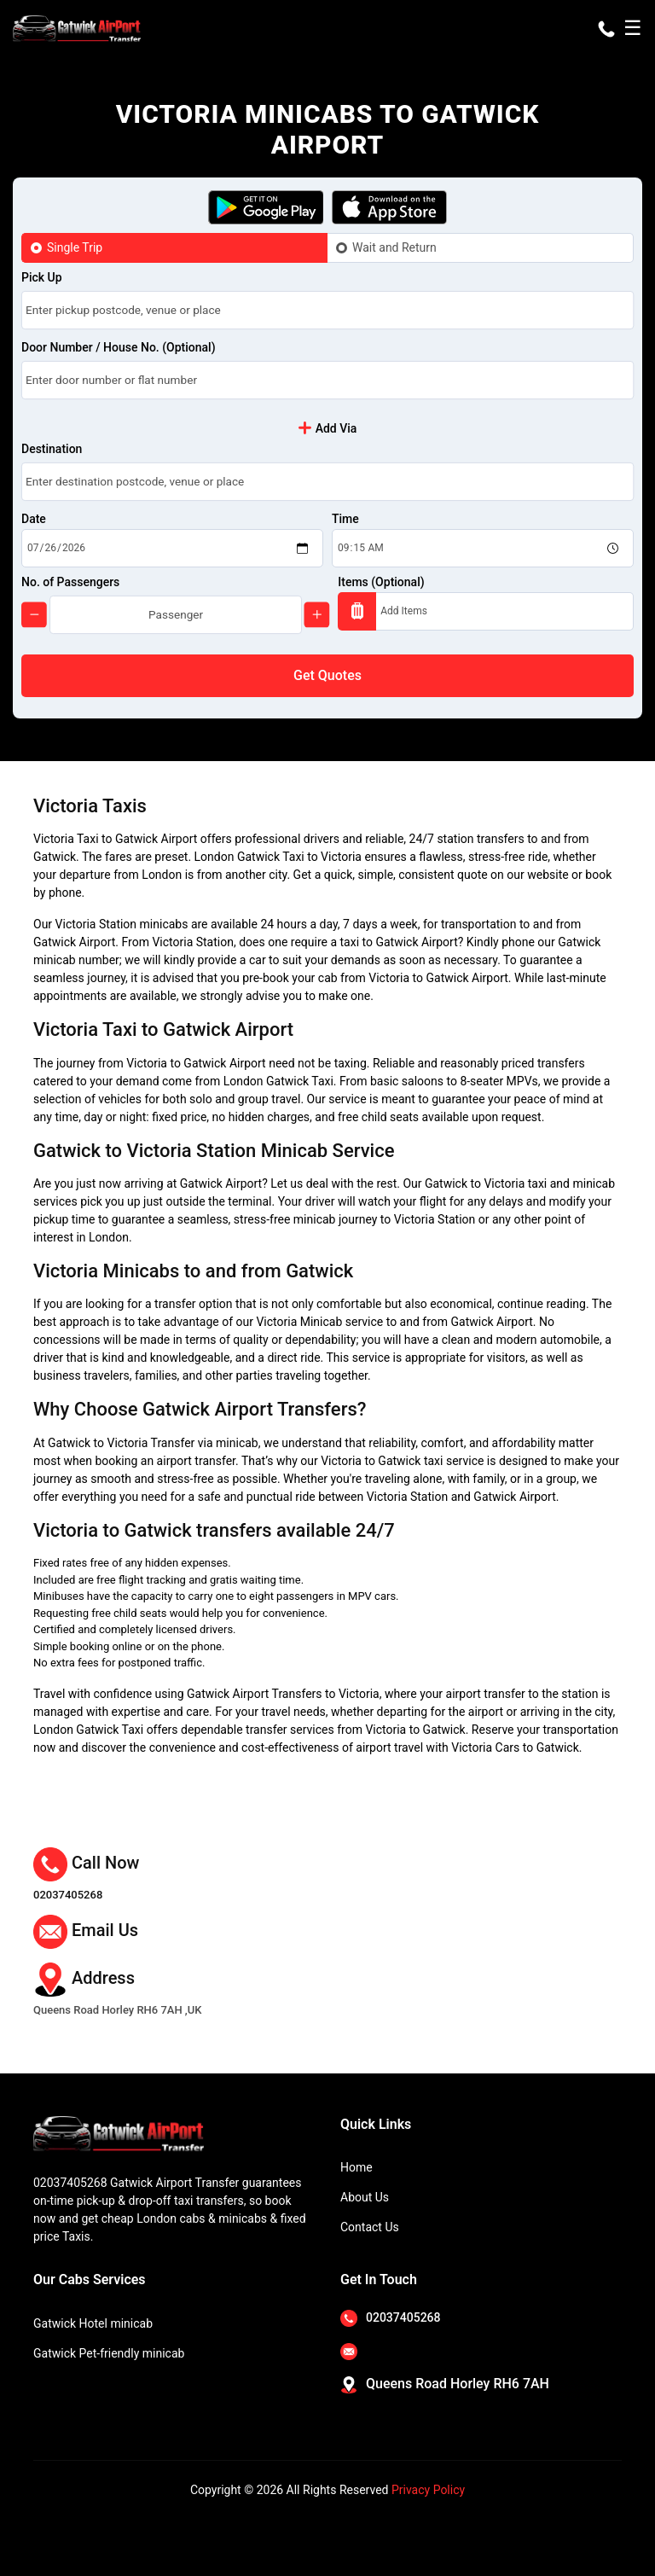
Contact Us (369, 2227)
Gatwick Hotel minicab (93, 2323)
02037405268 (67, 1894)
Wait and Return (394, 247)
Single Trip (74, 247)
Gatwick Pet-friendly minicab (108, 2353)
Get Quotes (327, 675)
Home (356, 2167)
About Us (364, 2197)
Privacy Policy (428, 2490)
